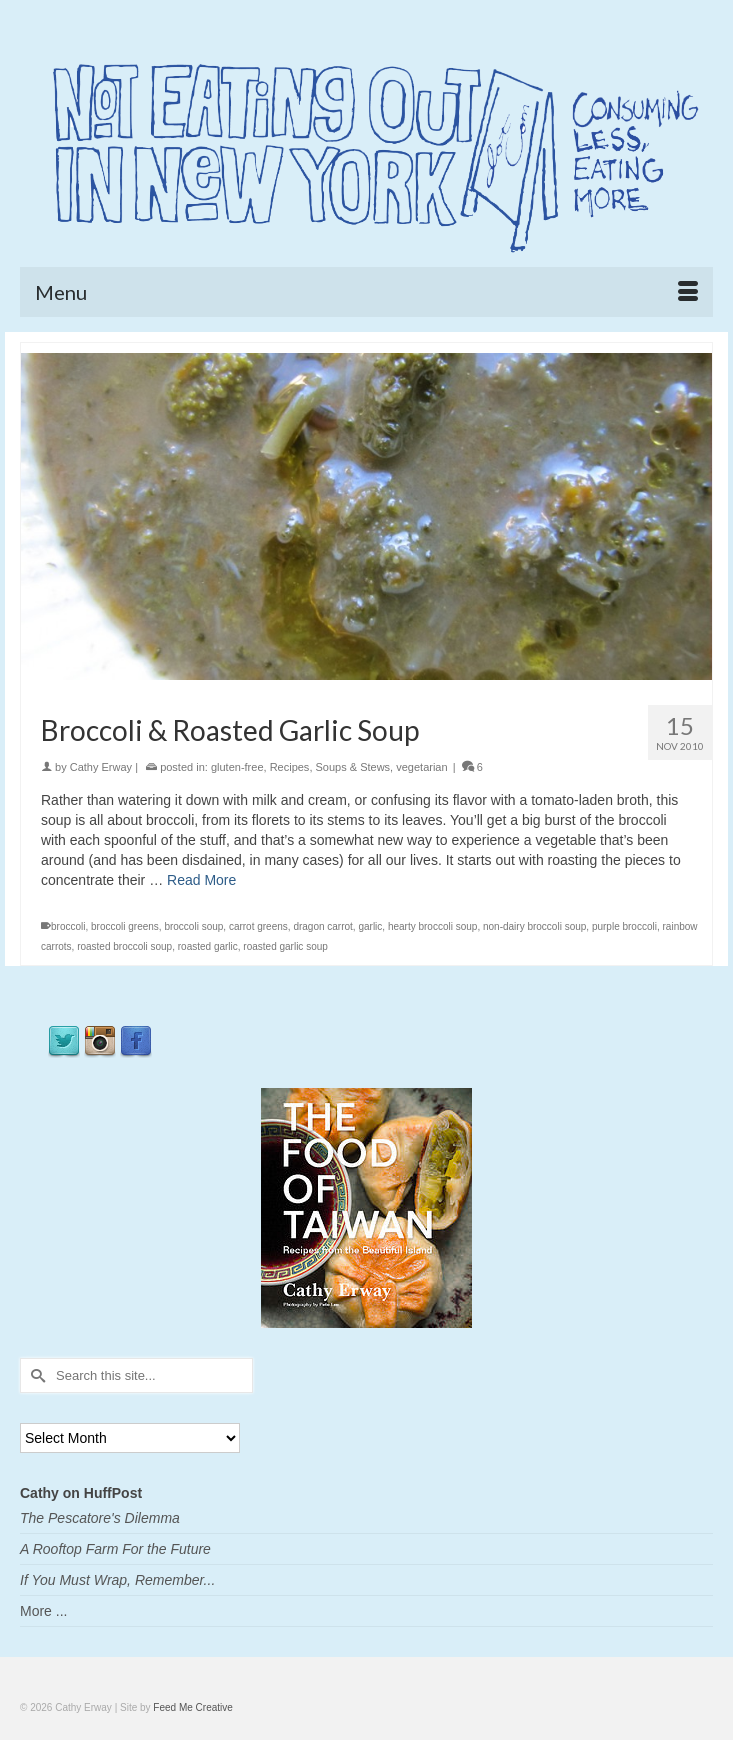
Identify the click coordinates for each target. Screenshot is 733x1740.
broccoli (68, 926)
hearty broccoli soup (433, 926)
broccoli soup (193, 926)
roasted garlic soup (285, 946)
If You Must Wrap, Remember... (117, 1580)
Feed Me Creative (192, 1707)
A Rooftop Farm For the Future (115, 1549)
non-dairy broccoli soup (534, 926)
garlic (370, 926)
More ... (43, 1611)
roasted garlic (208, 946)
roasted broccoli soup (124, 946)
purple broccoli (624, 926)
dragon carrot (322, 926)
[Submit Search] (35, 1375)
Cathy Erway (101, 767)
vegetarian (421, 767)
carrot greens (258, 926)
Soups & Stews (353, 767)
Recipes (290, 767)
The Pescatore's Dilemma (100, 1518)
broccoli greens (125, 926)
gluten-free (237, 767)
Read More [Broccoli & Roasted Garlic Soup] (201, 880)
